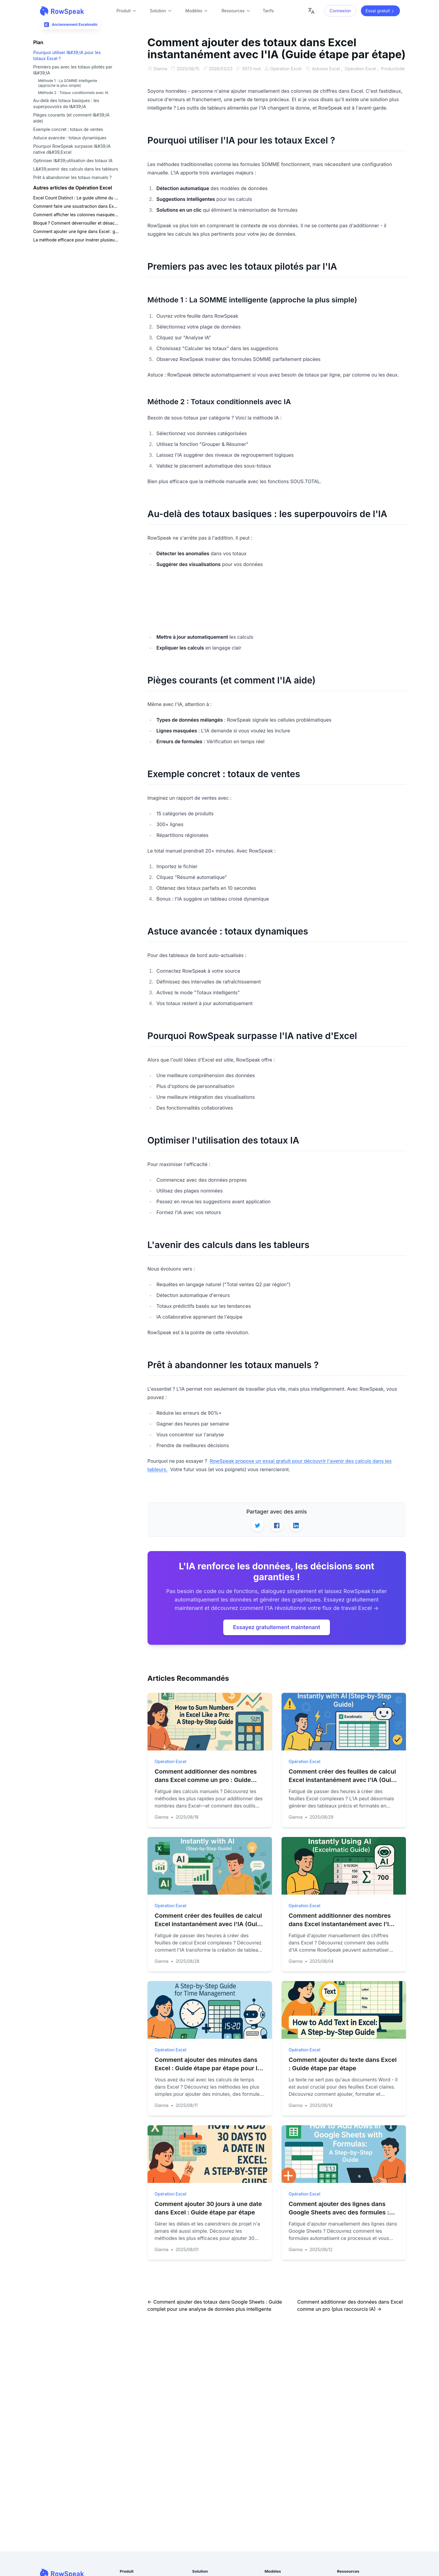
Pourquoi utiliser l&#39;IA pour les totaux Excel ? (67, 55)
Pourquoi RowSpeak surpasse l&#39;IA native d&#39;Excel (72, 149)
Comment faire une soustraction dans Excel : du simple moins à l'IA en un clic (76, 206)
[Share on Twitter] (258, 1533)
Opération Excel (286, 68)
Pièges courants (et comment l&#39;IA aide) (71, 117)
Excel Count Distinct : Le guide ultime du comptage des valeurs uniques (76, 197)
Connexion (340, 10)
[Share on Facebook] (277, 1533)
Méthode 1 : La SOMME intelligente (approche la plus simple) (67, 83)
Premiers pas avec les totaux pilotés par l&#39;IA (72, 69)
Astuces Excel (167, 76)
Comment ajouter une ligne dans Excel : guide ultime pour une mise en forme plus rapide (76, 231)
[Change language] (311, 11)
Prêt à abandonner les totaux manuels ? (72, 177)
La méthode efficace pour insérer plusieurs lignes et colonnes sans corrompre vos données (76, 239)
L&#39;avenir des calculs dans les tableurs (75, 168)
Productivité (234, 76)
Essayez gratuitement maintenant (276, 1634)
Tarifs (268, 10)
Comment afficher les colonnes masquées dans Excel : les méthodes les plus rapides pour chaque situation (76, 214)
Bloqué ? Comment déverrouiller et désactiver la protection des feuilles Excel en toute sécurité (76, 223)
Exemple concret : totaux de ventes (68, 129)
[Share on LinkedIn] (296, 1533)
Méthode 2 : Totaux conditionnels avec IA (73, 92)
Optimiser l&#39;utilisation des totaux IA (73, 160)
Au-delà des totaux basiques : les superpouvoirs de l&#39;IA (66, 103)
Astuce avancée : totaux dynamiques (70, 137)
